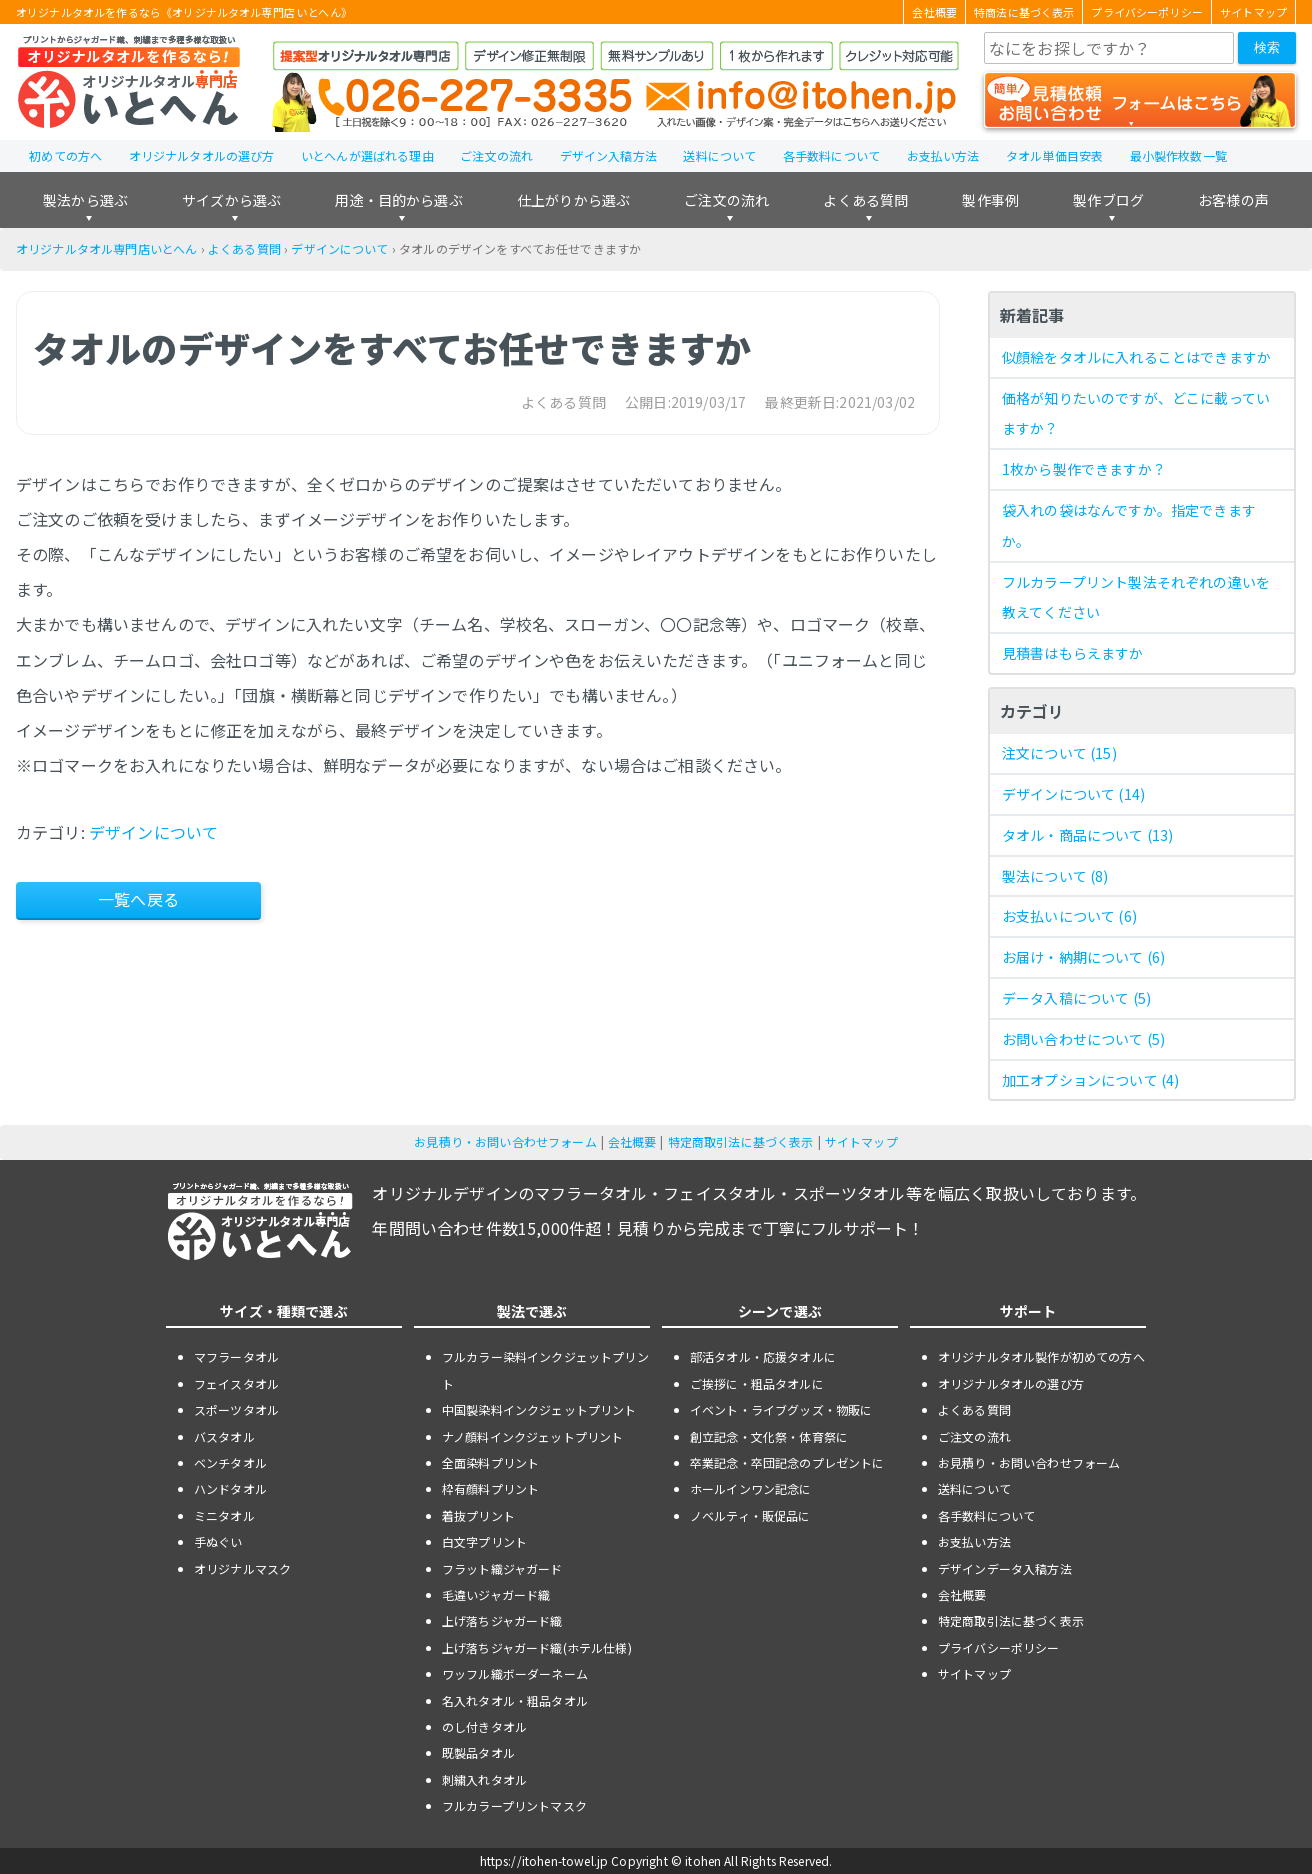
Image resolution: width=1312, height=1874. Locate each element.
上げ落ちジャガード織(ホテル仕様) (537, 1647)
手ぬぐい (218, 1541)
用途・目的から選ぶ (398, 200)
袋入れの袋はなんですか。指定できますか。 (1129, 525)
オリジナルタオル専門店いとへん (106, 248)
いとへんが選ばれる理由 (367, 155)
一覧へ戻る (138, 899)
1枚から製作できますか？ (1084, 469)
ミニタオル (224, 1515)
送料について (719, 155)
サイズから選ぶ (231, 200)
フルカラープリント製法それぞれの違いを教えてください (1136, 597)
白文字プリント (484, 1541)
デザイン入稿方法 (608, 155)
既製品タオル (478, 1752)
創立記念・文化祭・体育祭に (769, 1436)
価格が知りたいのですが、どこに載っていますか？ (1136, 413)
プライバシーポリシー (1147, 12)
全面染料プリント (490, 1462)
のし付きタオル (484, 1726)
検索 (1267, 47)
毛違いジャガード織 (496, 1594)
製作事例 (990, 200)
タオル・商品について (1087, 835)
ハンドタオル (230, 1488)
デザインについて (339, 248)
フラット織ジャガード (502, 1568)
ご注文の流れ (496, 155)
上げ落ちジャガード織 (502, 1620)
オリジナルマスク (242, 1568)
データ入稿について (1076, 998)
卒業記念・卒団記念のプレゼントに (787, 1462)
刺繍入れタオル (484, 1779)
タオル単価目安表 (1054, 155)
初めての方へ (65, 155)
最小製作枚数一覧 (1178, 155)
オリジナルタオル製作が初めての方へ (1041, 1356)
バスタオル (224, 1436)
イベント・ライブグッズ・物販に (781, 1409)
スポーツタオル (236, 1409)
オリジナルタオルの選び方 (202, 155)
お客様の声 (1233, 200)
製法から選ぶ (85, 200)
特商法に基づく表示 (1024, 12)
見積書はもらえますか (1073, 653)
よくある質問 (865, 200)
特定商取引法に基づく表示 (741, 1141)
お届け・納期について (1083, 957)
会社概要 (934, 12)
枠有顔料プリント (490, 1488)
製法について (1055, 876)
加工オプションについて (1090, 1080)
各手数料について (831, 155)
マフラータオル (236, 1356)
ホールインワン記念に (751, 1488)
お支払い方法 (943, 155)
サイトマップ (1253, 12)
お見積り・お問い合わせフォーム (505, 1141)
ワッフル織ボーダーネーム (515, 1673)
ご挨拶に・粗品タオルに (757, 1383)
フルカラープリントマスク (514, 1805)
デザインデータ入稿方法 (1005, 1568)
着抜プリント (478, 1515)
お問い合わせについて (1083, 1039)
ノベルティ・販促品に (750, 1515)
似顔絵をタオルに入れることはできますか (1136, 357)
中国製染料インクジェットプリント (539, 1409)
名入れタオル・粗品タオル (515, 1700)
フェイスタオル (236, 1383)
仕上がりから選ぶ (573, 200)
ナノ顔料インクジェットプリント (532, 1436)
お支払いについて (1069, 916)
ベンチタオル (230, 1462)
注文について (1059, 753)
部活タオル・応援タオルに (763, 1356)
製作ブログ (1108, 200)
